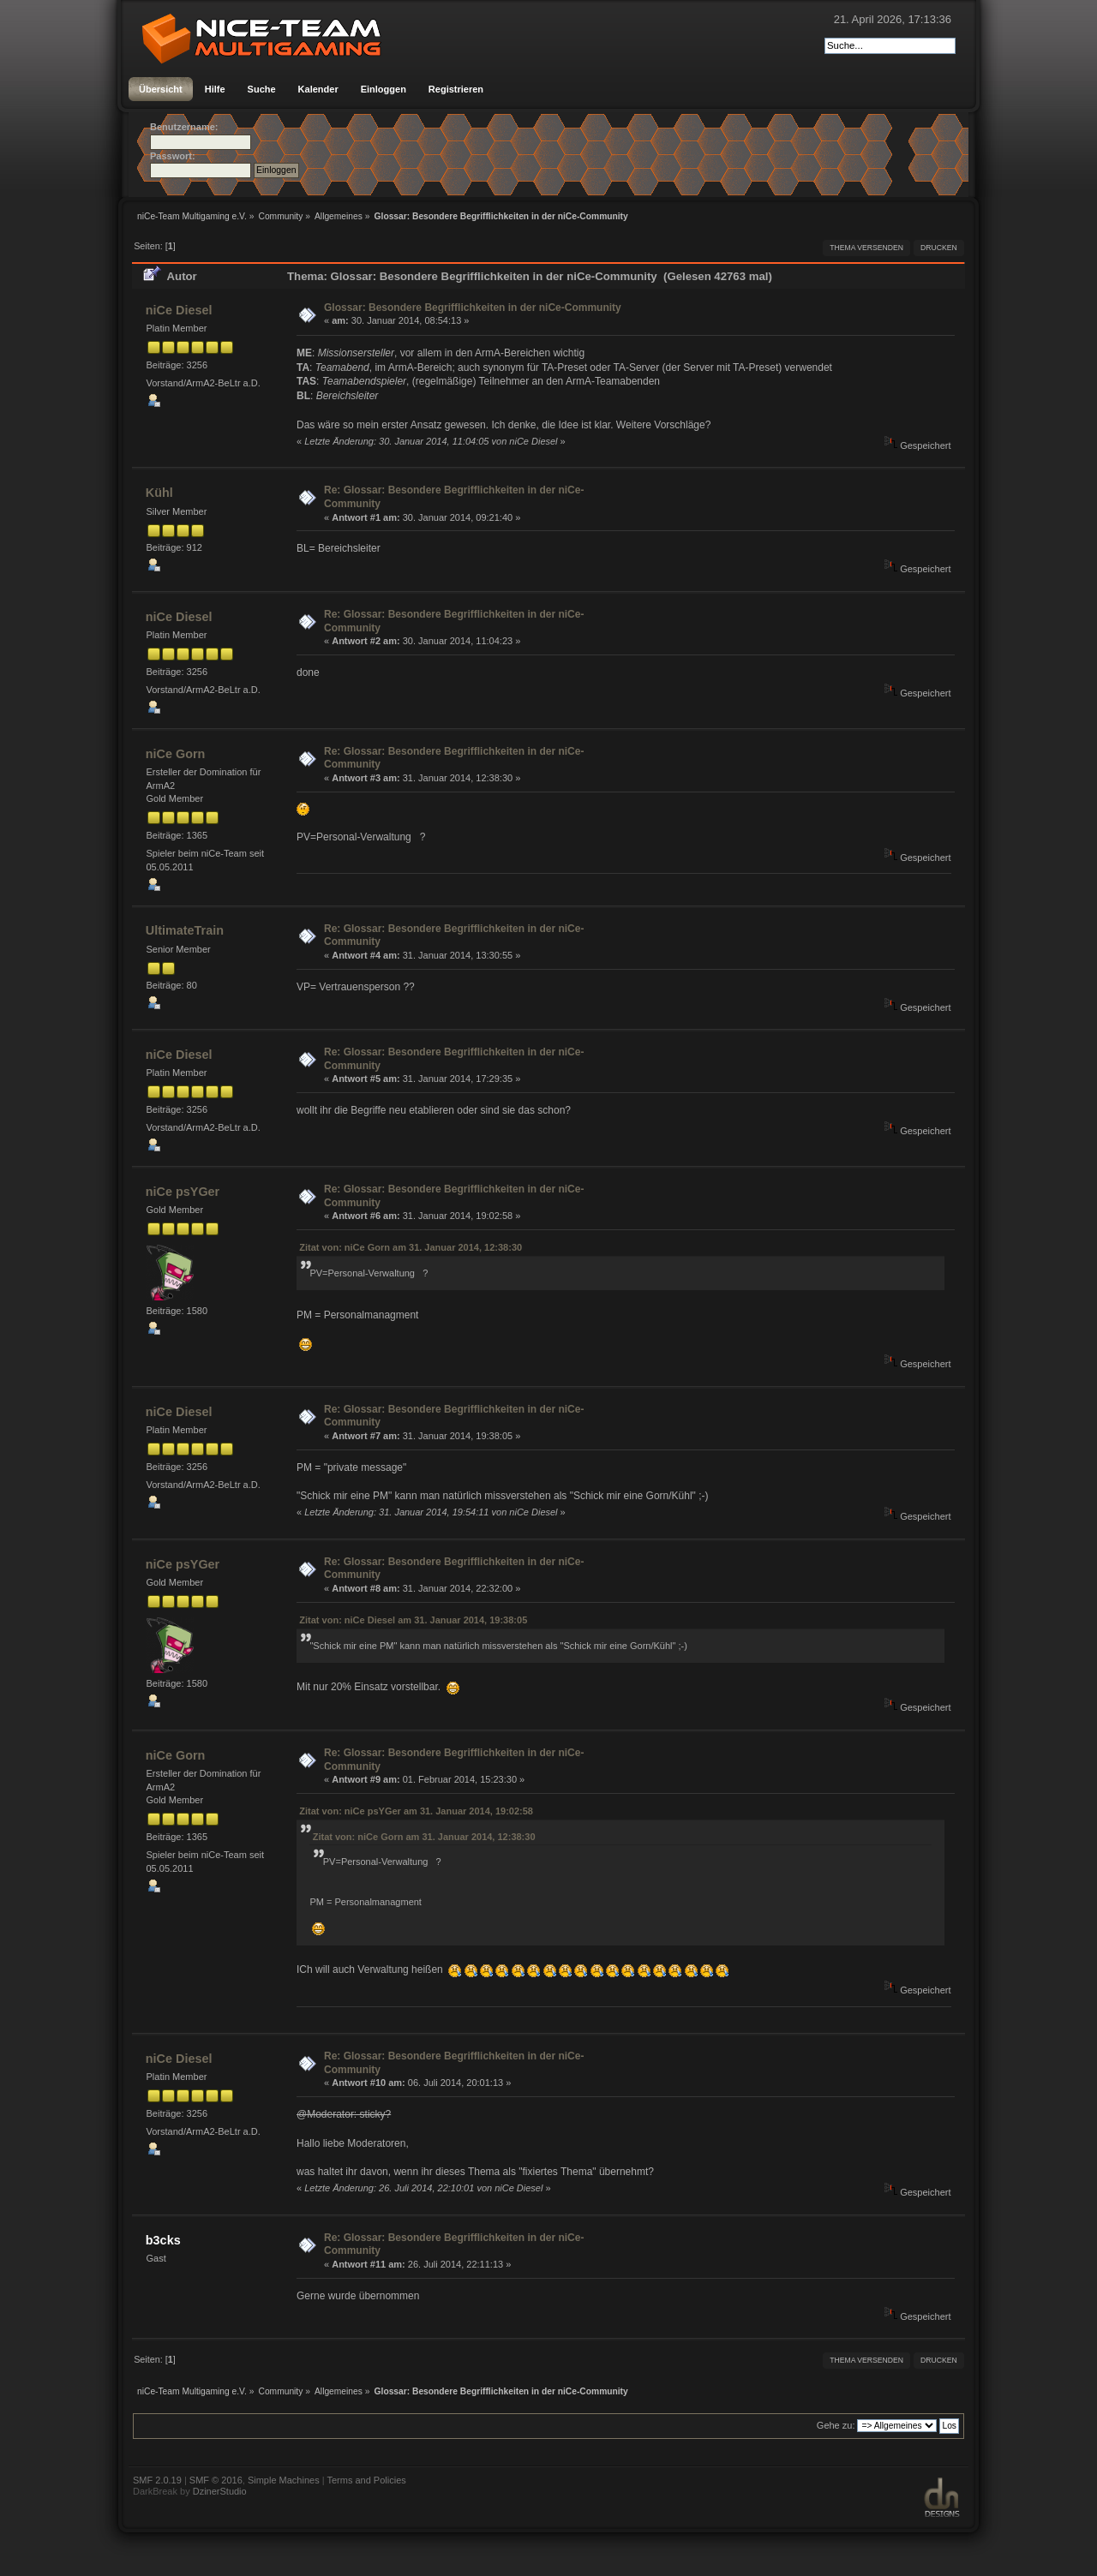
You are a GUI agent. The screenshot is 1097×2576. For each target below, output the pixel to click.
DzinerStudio (220, 2491)
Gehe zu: (836, 2425)
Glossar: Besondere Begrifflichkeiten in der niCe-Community (472, 308)
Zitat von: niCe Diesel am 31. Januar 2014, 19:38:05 (413, 1620)
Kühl (159, 492)
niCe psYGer (182, 1191)
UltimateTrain (185, 930)
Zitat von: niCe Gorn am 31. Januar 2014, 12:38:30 (410, 1247)
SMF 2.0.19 (157, 2480)
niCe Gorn (176, 754)
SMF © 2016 (216, 2480)
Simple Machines (284, 2480)
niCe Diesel (179, 310)
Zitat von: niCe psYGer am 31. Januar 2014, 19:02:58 (416, 1811)
